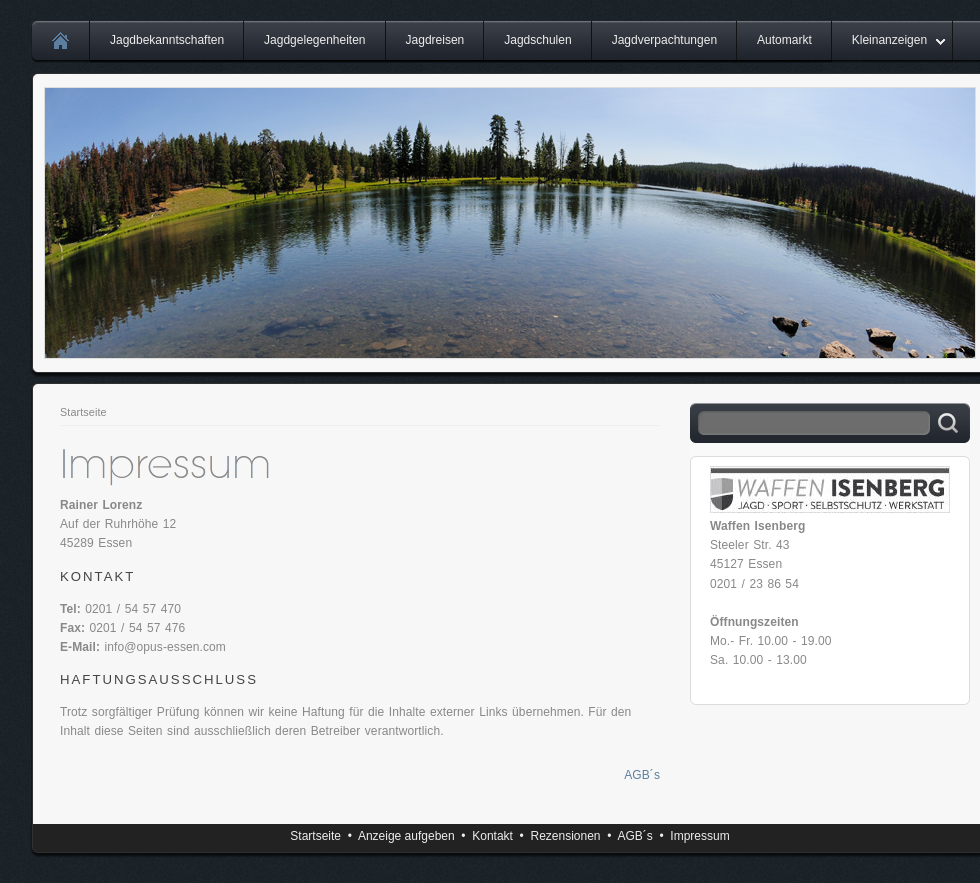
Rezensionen (565, 836)
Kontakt (492, 836)
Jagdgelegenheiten (314, 40)
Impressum (699, 836)
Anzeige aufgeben (406, 836)
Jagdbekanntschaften (167, 40)
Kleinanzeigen (889, 40)
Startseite (83, 412)
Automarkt (784, 40)
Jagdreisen (435, 40)
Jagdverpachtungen (664, 40)
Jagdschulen (537, 40)
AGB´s (642, 775)
